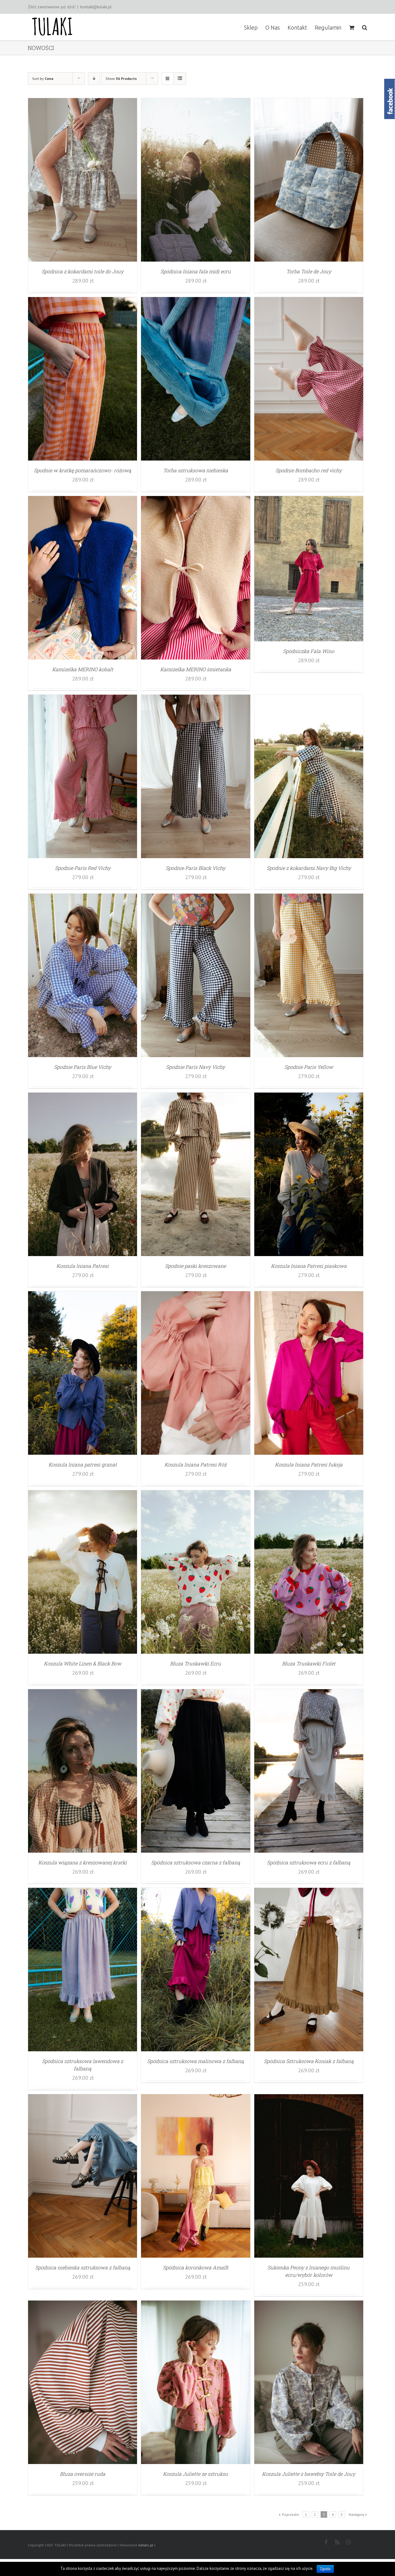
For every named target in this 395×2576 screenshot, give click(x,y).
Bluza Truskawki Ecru (195, 1663)
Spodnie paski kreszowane (195, 1266)
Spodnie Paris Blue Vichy (82, 1067)
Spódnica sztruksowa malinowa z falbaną (195, 2061)
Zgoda (325, 2569)
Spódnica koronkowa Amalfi (195, 2267)
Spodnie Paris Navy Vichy (195, 1067)
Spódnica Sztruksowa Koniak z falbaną (309, 2061)
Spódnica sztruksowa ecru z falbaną (308, 1862)
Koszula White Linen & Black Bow (82, 1663)
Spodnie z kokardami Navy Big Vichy (309, 868)
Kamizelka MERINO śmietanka (195, 669)
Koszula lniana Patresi (82, 1266)
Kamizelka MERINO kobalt (82, 669)
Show (121, 78)
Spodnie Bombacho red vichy (309, 470)
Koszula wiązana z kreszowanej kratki (82, 1862)
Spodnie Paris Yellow (309, 1067)
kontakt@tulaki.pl (96, 7)
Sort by (42, 78)
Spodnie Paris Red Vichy (82, 868)
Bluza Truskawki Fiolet (308, 1663)
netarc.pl (145, 2545)
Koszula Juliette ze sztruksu (195, 2474)
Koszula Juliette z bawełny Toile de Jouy (308, 2474)
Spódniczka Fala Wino (308, 651)
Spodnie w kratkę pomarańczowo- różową (82, 470)
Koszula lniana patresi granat (82, 1464)
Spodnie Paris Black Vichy (195, 868)
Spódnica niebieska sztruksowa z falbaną (82, 2267)
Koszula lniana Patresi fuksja (309, 1464)
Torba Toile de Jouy (308, 271)
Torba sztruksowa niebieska (195, 470)
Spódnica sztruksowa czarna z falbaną (195, 1862)
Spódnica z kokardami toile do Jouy (82, 271)
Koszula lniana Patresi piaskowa (309, 1266)
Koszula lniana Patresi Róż (195, 1464)
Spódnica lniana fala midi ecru (195, 271)
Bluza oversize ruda (82, 2474)
